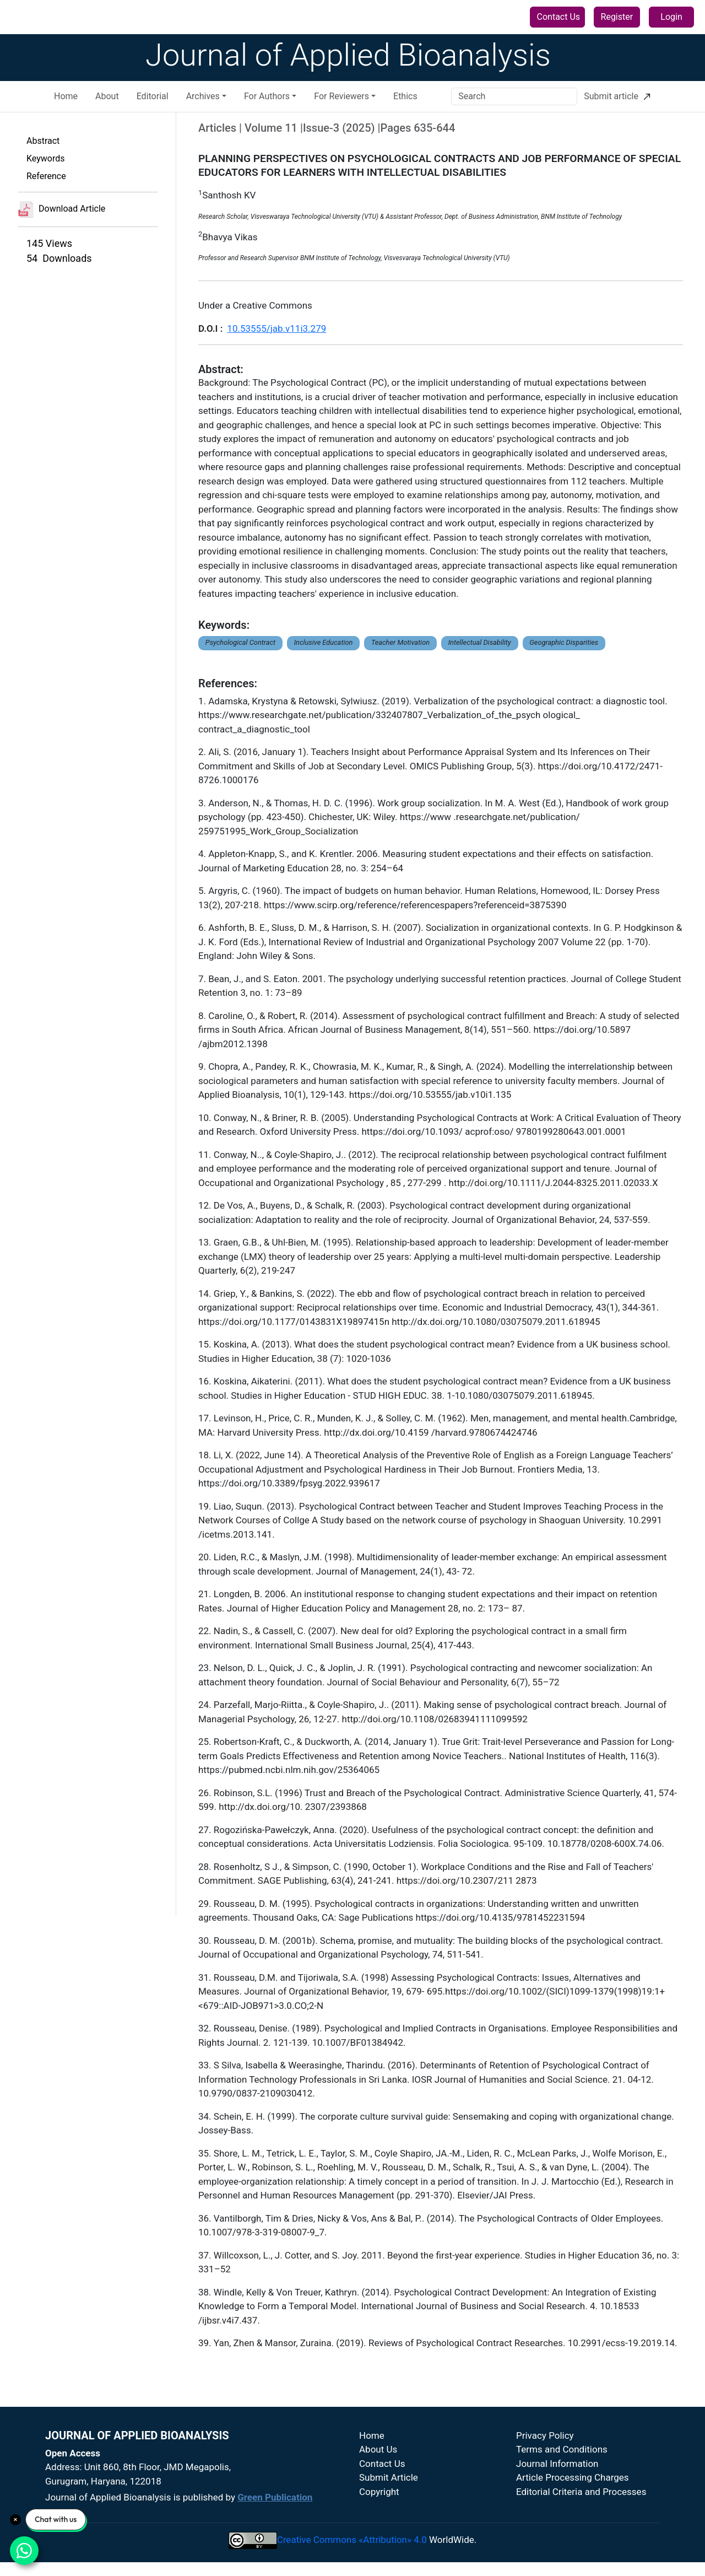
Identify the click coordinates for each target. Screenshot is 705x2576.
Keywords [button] (45, 158)
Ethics (405, 96)
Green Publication (274, 2497)
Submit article (617, 96)
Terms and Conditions (562, 2449)
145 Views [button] (49, 243)
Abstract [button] (42, 141)
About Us (378, 2449)
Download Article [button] (61, 209)
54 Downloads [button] (59, 258)
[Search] (514, 96)
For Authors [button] (267, 96)
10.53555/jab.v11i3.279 (276, 328)
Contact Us (559, 17)
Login (671, 17)
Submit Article (388, 2477)
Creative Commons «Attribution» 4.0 (352, 2539)
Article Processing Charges (572, 2477)
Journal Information (557, 2463)
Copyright (379, 2491)
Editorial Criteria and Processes (581, 2491)
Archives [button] (203, 96)
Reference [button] (46, 176)
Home (66, 96)
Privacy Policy (545, 2435)
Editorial (153, 96)
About (107, 96)
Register (617, 17)
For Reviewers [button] (341, 96)
